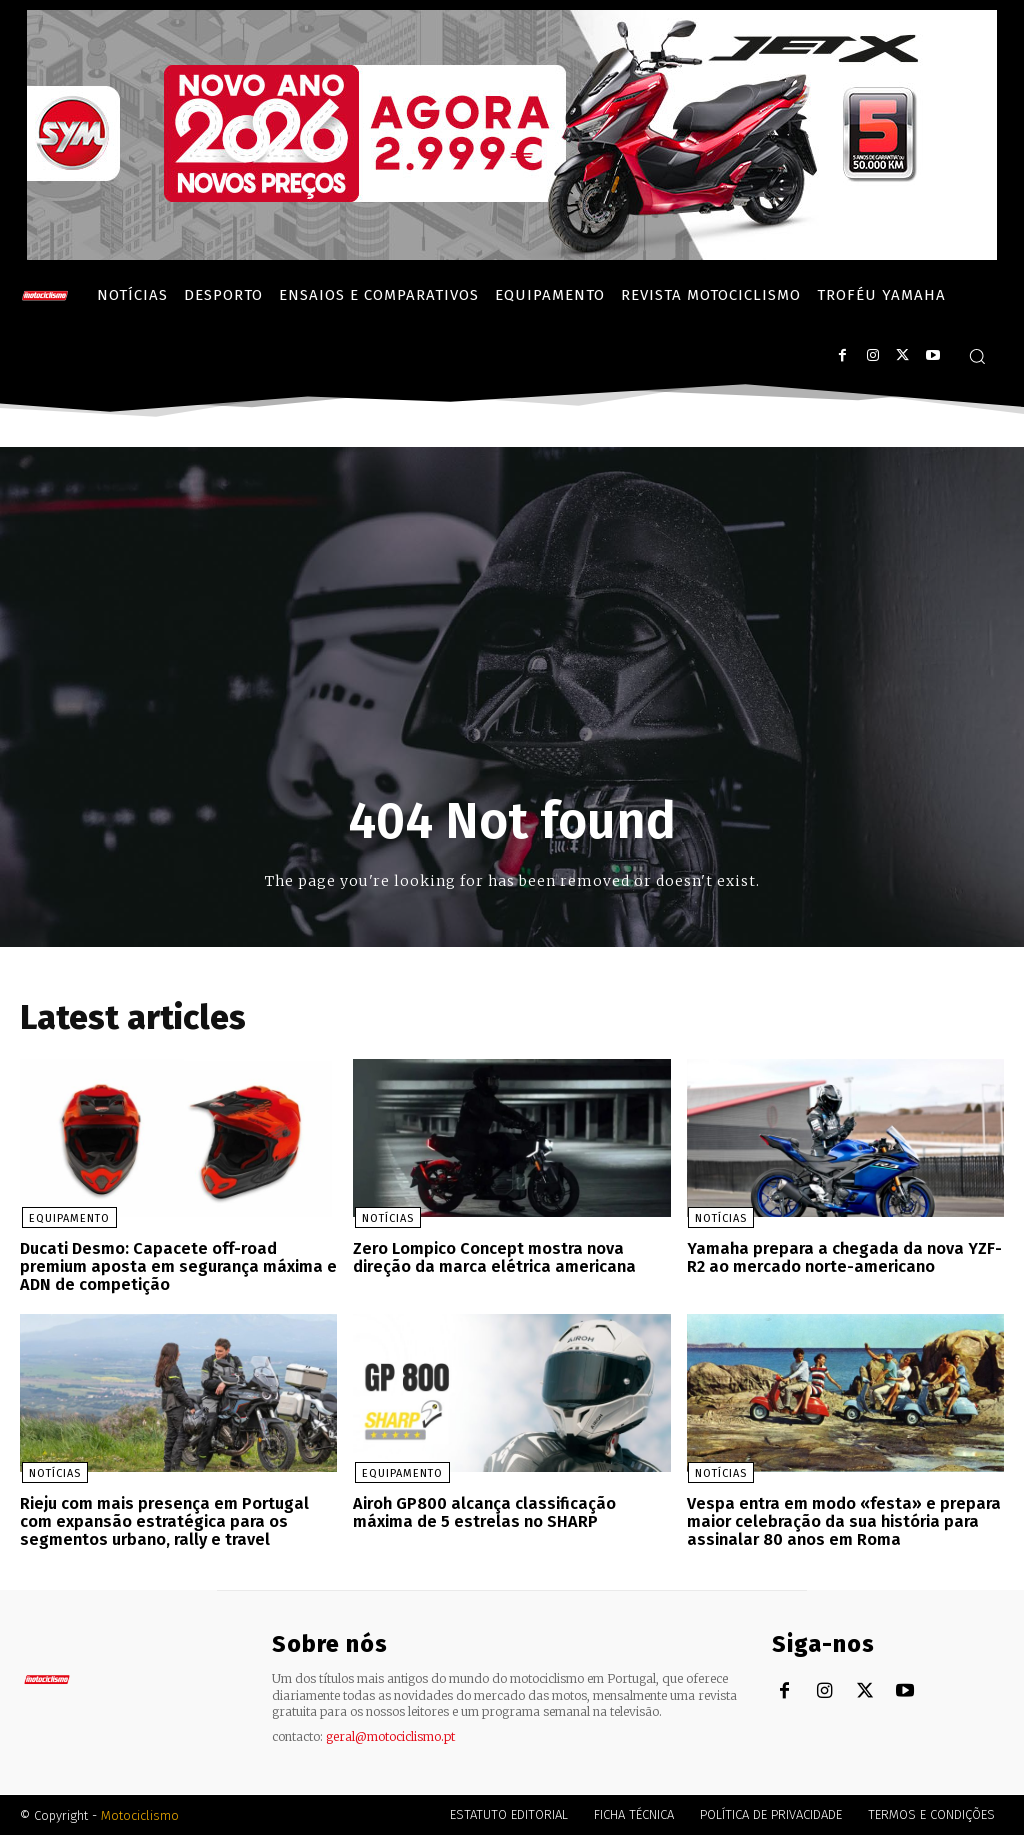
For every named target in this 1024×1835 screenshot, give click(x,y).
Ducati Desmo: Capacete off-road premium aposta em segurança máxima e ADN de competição (176, 1267)
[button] (977, 356)
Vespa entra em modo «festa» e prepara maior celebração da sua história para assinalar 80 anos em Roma (841, 1521)
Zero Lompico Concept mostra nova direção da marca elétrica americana (492, 1258)
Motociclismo (140, 1814)
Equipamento (67, 1219)
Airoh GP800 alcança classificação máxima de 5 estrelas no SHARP (481, 1512)
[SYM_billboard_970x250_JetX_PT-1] (512, 254)
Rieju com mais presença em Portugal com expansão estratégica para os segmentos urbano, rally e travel (164, 1521)
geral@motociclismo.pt (390, 1735)
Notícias (386, 1219)
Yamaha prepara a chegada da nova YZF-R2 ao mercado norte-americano (838, 1258)
